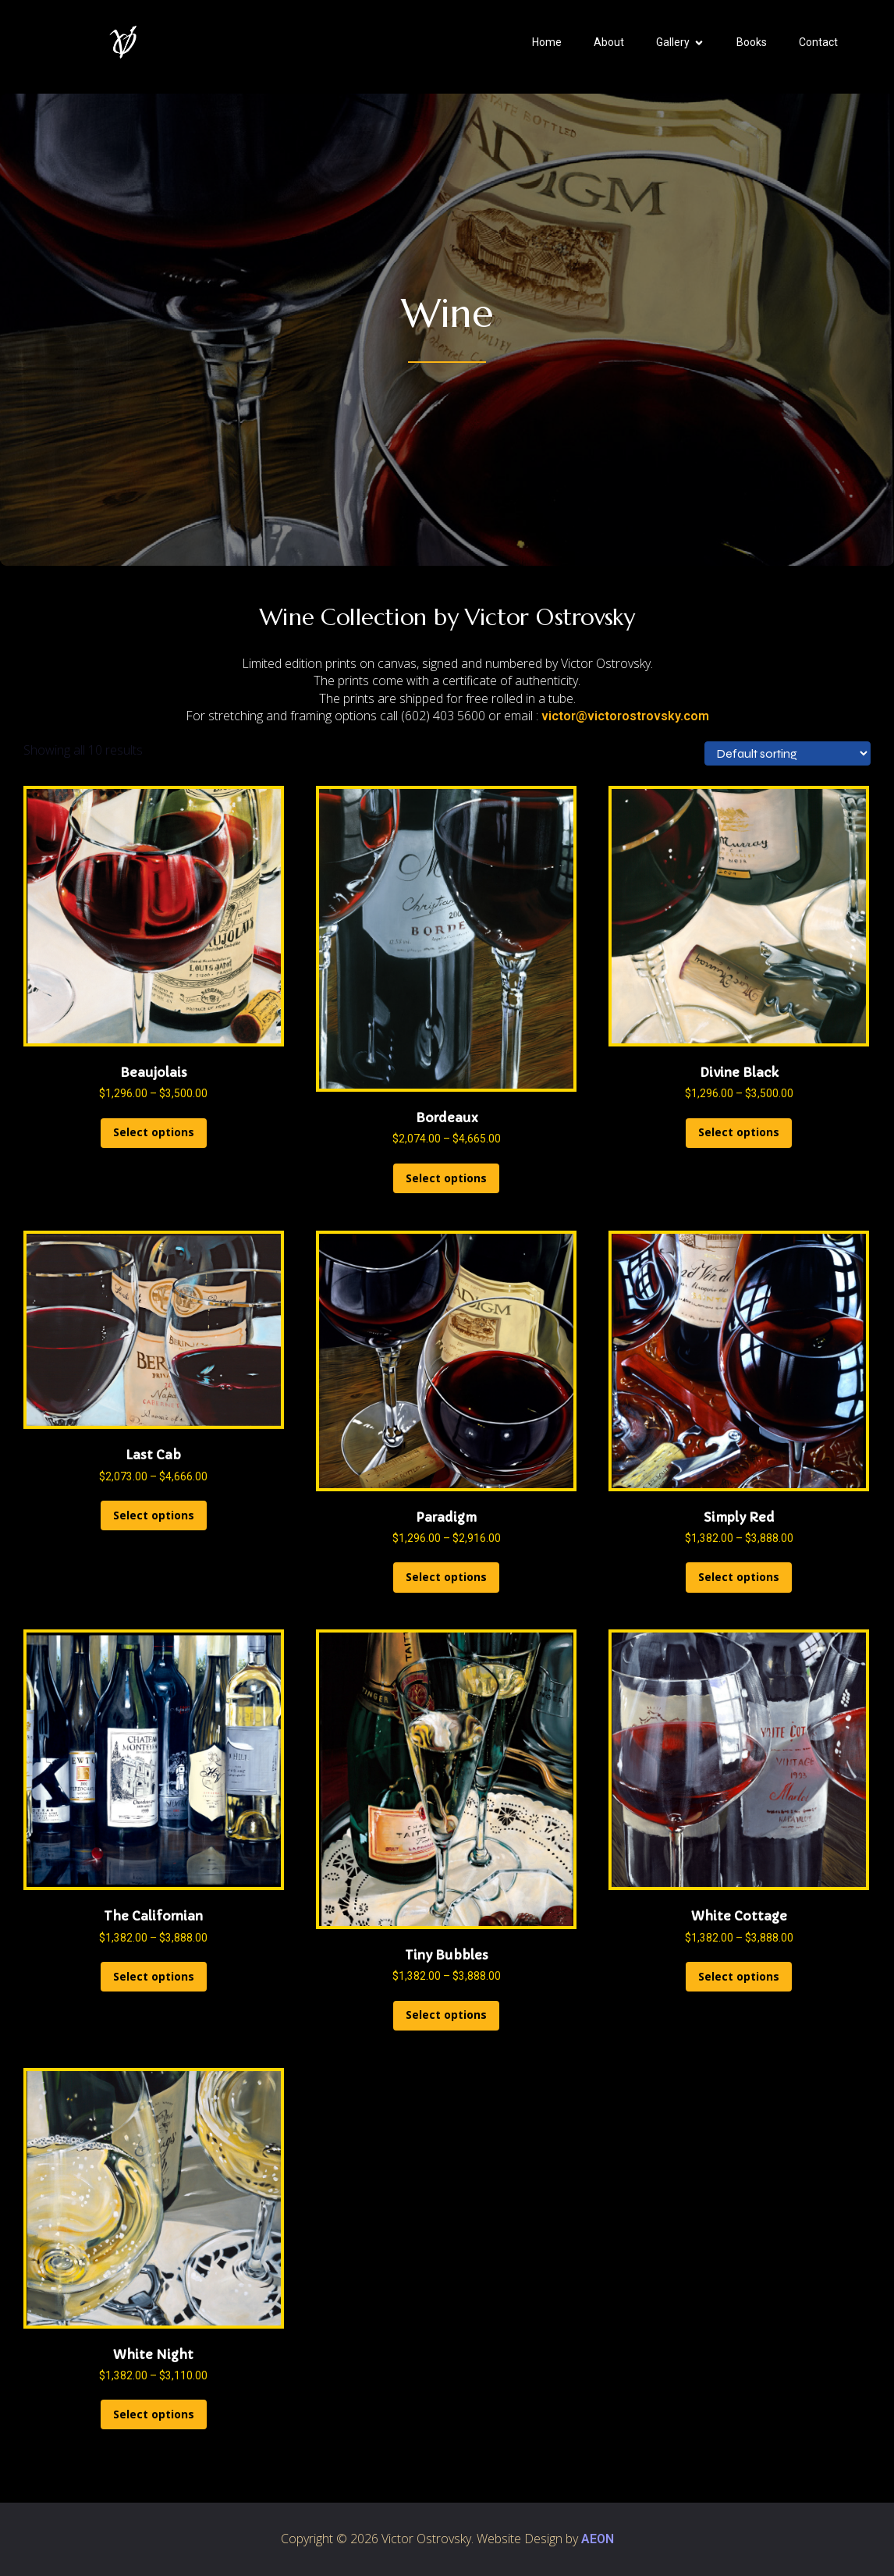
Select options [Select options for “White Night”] (153, 2414)
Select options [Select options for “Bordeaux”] (446, 1178)
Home (547, 42)
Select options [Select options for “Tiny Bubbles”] (446, 2014)
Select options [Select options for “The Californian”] (153, 1976)
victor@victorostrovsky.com (625, 716)
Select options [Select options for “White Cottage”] (738, 1976)
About (609, 42)
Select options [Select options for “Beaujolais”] (153, 1132)
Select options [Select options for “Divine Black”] (738, 1132)
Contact (818, 42)
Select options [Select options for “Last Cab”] (153, 1515)
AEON (597, 2539)
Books (751, 42)
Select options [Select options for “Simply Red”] (738, 1576)
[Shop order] (787, 753)
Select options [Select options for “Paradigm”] (446, 1576)
